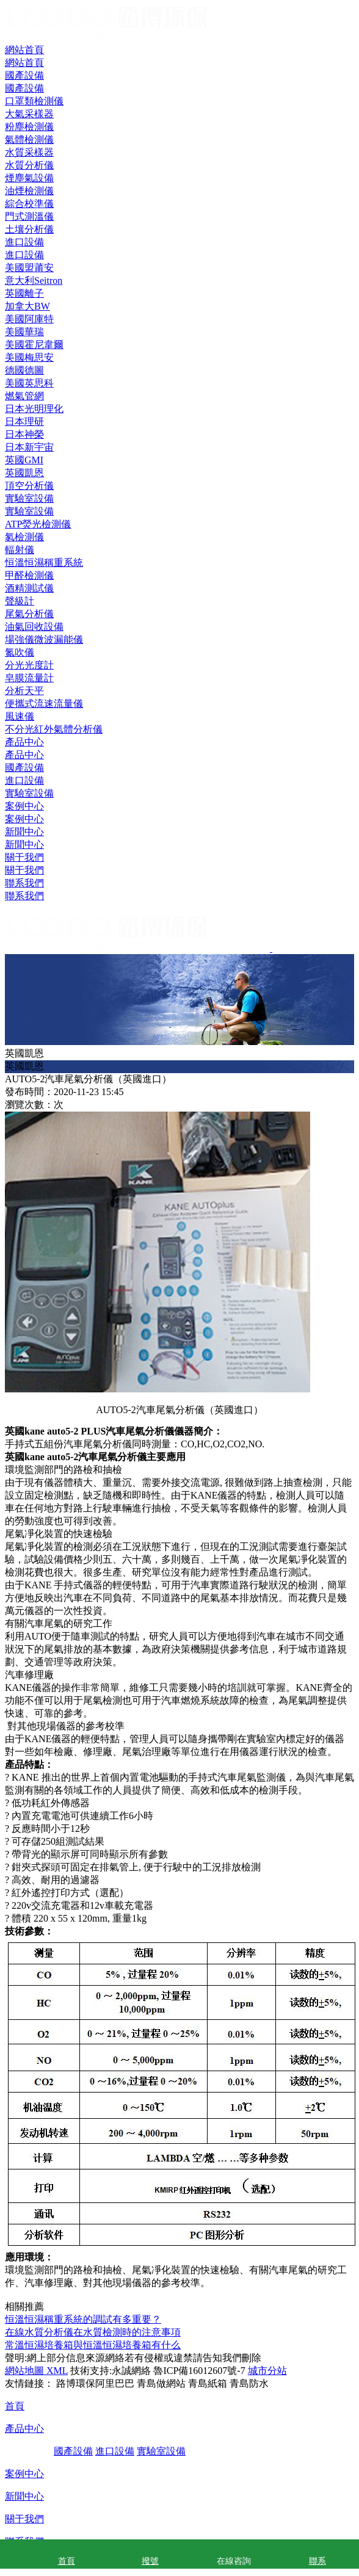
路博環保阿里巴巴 (95, 2383)
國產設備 (24, 767)
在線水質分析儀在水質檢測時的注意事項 (93, 2332)
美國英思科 (29, 383)
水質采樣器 (29, 152)
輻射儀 (19, 550)
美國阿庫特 (29, 319)
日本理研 (24, 421)
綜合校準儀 (29, 203)
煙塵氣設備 (29, 178)
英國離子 (24, 293)
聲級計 (19, 601)
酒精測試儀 (29, 588)
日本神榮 (24, 434)
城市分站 (267, 2370)
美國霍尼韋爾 (34, 344)
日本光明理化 (34, 408)
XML (56, 2370)
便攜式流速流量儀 (44, 703)
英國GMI (24, 460)
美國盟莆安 (29, 267)
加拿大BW (27, 306)
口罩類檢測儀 (34, 101)
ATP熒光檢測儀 (38, 524)
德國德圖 (24, 370)
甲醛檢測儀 (29, 575)
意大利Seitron (33, 280)
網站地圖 (24, 2370)
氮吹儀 (19, 652)
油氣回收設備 (34, 626)
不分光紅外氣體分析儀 (54, 729)
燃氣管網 (24, 396)
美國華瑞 (24, 332)
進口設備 (24, 780)
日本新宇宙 (29, 447)
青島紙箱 (207, 2383)
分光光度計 (29, 665)
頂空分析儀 (29, 485)
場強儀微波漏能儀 (44, 639)
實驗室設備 (29, 793)
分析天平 (24, 691)
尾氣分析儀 (29, 614)
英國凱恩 (24, 473)
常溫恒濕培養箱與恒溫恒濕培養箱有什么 (93, 2345)
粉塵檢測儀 (29, 126)
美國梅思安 (29, 357)
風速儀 (19, 716)
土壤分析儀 (29, 229)
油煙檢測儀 (29, 191)
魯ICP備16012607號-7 (199, 2370)
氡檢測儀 (24, 537)
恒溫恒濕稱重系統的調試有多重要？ (83, 2319)
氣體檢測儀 (29, 139)
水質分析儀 (29, 165)
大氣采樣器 (29, 114)
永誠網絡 (131, 2370)
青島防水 (249, 2383)
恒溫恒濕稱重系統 (44, 562)
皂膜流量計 (29, 678)
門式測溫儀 (29, 216)
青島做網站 (161, 2383)
